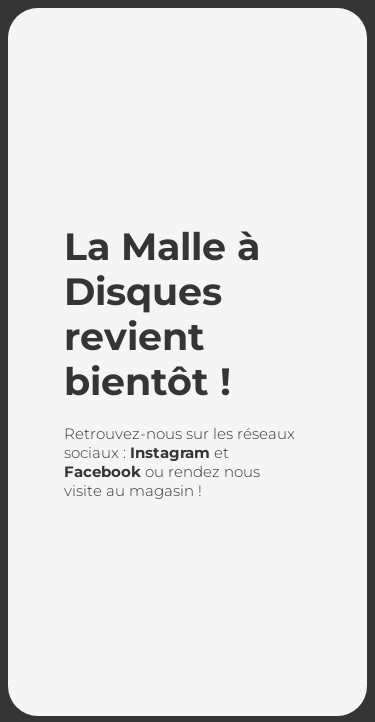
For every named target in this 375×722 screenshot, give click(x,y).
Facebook (102, 471)
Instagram (170, 452)
